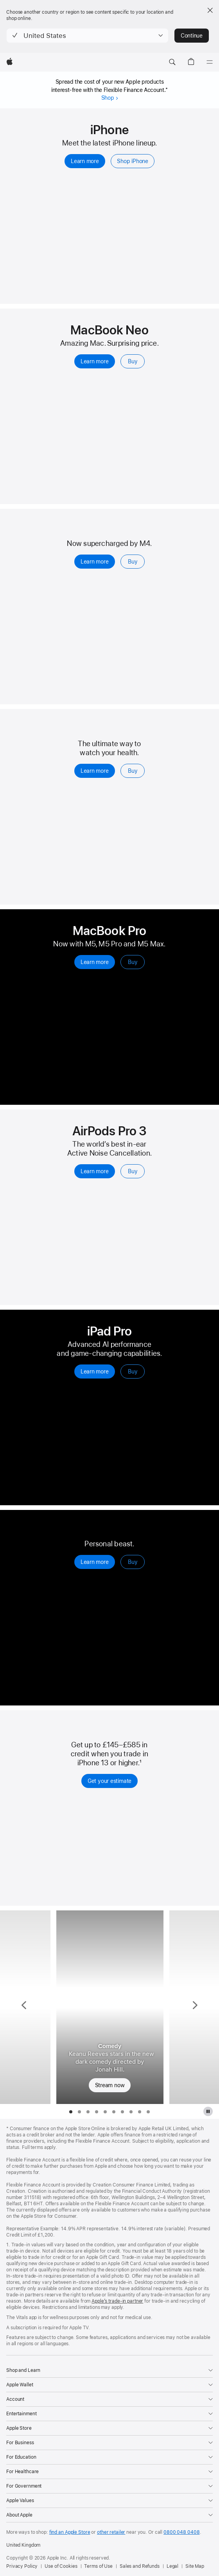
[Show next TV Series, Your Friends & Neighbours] (194, 2007)
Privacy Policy (22, 2566)
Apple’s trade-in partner (117, 2301)
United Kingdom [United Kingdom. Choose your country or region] (23, 2545)
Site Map (194, 2566)
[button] (87, 35)
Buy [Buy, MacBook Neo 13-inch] (132, 361)
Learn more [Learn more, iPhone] (85, 161)
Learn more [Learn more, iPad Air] (95, 561)
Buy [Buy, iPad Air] (132, 561)
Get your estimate (109, 1781)
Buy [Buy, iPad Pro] (132, 1371)
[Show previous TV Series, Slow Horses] (25, 2007)
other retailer (111, 2532)
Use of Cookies (61, 2566)
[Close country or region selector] (210, 10)
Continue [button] (192, 35)
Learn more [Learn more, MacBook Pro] (95, 962)
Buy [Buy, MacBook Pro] (132, 962)
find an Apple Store (69, 2532)
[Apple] (9, 62)
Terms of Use (98, 2566)
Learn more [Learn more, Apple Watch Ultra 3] (95, 1562)
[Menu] (209, 62)
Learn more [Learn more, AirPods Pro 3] (95, 1171)
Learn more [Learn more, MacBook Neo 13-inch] (95, 361)
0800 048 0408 (181, 2532)
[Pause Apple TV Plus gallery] (208, 2111)
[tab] (70, 2111)
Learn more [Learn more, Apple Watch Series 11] (95, 771)
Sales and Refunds (140, 2566)
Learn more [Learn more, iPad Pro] (95, 1371)
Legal (172, 2566)
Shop (109, 98)
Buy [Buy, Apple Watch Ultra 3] (132, 1562)
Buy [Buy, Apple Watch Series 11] (132, 771)
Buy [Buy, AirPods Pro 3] (132, 1171)
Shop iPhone (132, 161)
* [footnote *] (166, 89)
